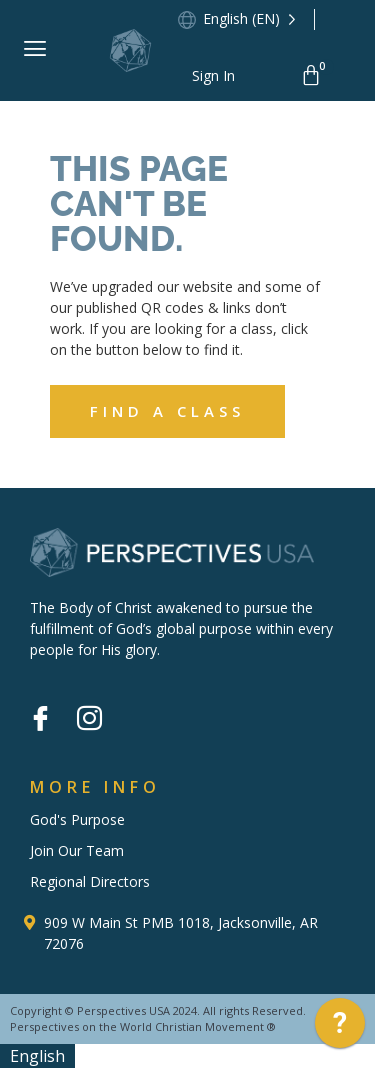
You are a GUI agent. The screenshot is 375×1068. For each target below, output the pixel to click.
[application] (340, 1028)
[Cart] (314, 75)
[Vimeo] (138, 705)
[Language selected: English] (251, 19)
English (37, 1056)
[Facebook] (40, 720)
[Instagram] (89, 720)
